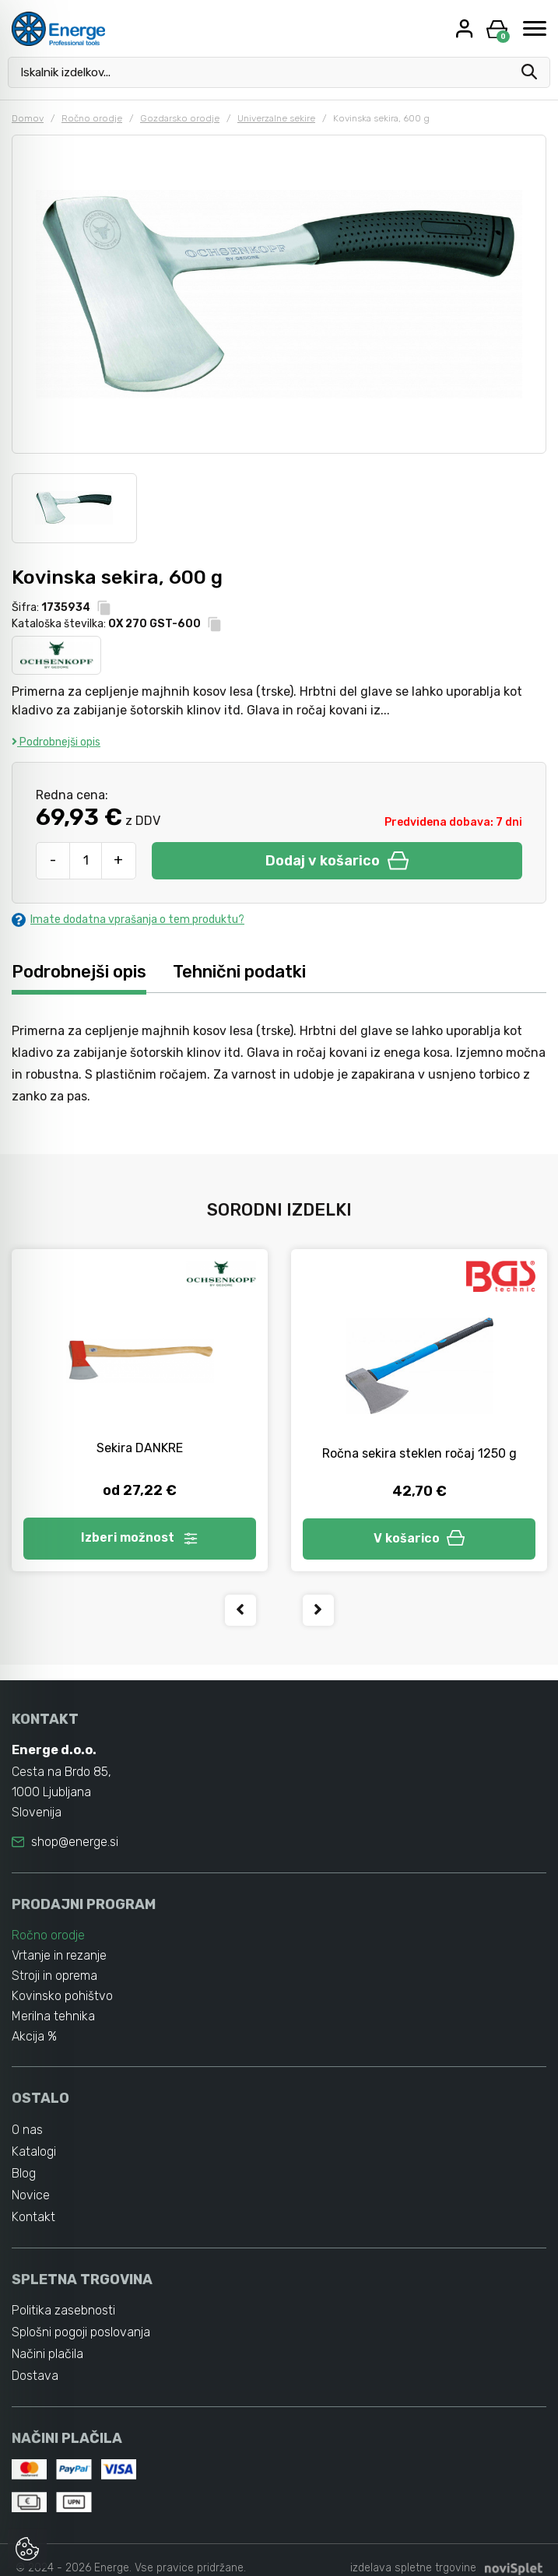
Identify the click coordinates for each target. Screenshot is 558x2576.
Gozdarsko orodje (179, 118)
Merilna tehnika (53, 2016)
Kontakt (33, 2216)
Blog (24, 2173)
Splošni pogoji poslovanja (81, 2332)
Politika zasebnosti (63, 2310)
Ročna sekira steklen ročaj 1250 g (419, 1453)
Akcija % (34, 2036)
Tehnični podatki (239, 971)
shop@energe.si (74, 1841)
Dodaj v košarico (337, 860)
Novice (31, 2195)
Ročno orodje (91, 118)
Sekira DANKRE (140, 1448)
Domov (28, 118)
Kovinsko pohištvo (62, 1995)
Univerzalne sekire (276, 118)
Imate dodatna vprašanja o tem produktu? (128, 919)
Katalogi (34, 2151)
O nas (27, 2129)
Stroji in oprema (54, 1975)
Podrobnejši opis (56, 742)
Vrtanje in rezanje (59, 1955)
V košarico (419, 1538)
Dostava (35, 2375)
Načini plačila (47, 2353)
